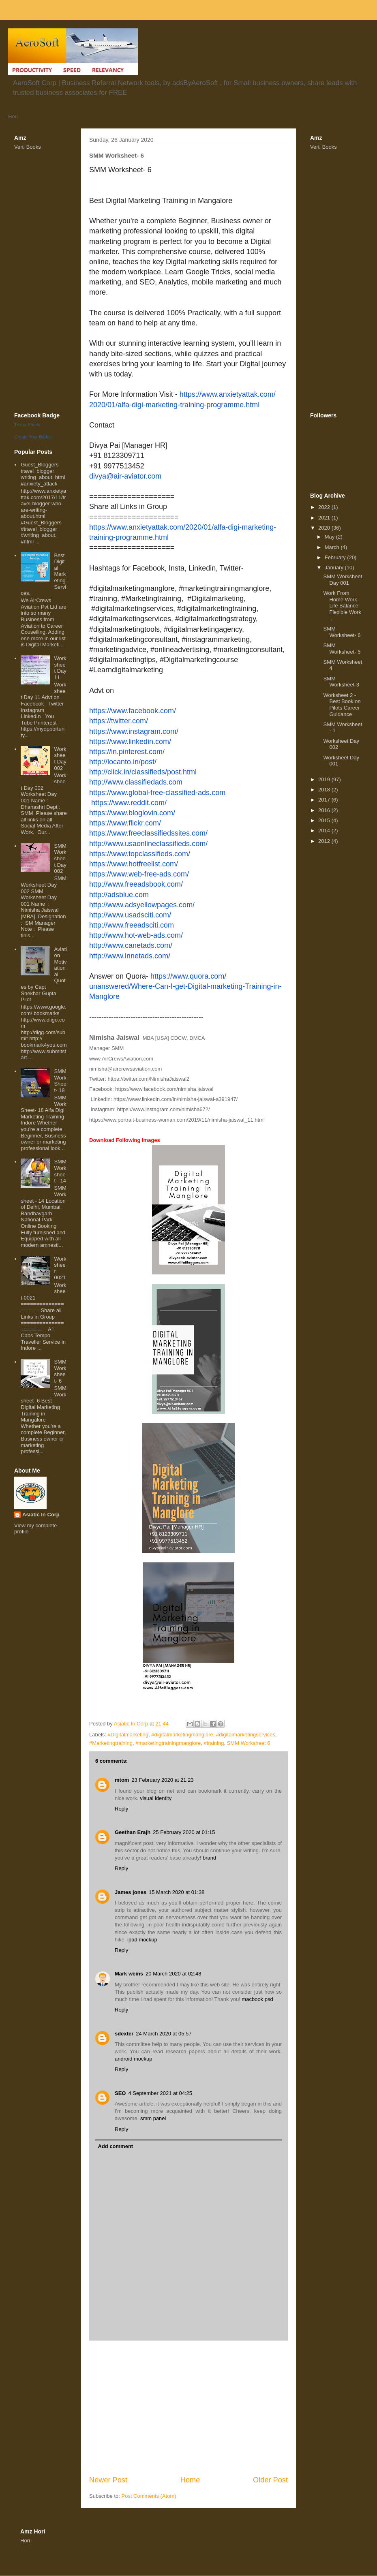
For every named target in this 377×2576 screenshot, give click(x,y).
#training (214, 1743)
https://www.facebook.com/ (132, 711)
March (333, 547)
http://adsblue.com (119, 895)
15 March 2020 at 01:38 (176, 1892)
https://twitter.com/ (118, 721)
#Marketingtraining (111, 1743)
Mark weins (129, 1974)
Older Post (270, 2480)
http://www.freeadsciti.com (131, 925)
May (330, 537)
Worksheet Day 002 (60, 758)
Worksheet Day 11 (60, 667)
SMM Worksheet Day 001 (342, 579)
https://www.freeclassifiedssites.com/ (148, 833)
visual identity (155, 1798)
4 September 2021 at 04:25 (160, 2093)
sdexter (124, 2034)
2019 (325, 779)
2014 (325, 830)
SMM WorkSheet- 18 (60, 1080)
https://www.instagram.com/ (133, 731)
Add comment (115, 2146)
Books (33, 147)
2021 (325, 518)
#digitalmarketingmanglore (182, 1735)
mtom (122, 1780)
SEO (120, 2093)
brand (209, 1858)
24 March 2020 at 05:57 (163, 2034)
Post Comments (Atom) (149, 2496)
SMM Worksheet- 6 (60, 1371)
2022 (325, 507)
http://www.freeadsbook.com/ (136, 884)
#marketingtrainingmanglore (168, 1743)
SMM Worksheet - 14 (60, 1171)
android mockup (133, 2059)
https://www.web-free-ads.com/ (139, 874)
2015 (325, 820)
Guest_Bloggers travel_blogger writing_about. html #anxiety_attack (43, 474)
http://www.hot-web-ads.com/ (136, 935)
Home (190, 2480)
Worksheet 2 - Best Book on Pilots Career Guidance (341, 704)
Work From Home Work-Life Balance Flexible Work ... (342, 605)
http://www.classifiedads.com (135, 782)
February (336, 557)
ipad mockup (142, 1940)
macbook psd (257, 1999)
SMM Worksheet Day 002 (60, 858)
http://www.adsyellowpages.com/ (142, 905)
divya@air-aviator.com (125, 476)
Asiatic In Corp (41, 1514)
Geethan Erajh (132, 1832)
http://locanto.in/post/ (122, 762)
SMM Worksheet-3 (341, 682)
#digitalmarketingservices (245, 1735)
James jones (130, 1892)
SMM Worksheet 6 (248, 1743)
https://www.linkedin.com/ (130, 742)
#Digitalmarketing (128, 1735)
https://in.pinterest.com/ (127, 752)
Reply (121, 1809)
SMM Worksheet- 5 (341, 648)
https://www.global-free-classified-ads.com (157, 793)
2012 (325, 841)
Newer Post (108, 2480)
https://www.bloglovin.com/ (132, 813)
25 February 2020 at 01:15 (184, 1832)
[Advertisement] (188, 2408)
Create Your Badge (33, 436)
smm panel (153, 2118)
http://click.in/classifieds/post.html (143, 772)
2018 (325, 790)
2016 (325, 810)
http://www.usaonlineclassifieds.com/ (148, 844)
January (335, 567)
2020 (325, 528)
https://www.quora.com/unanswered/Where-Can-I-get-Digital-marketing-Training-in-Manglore (185, 986)
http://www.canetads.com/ (130, 945)
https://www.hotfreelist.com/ (133, 864)
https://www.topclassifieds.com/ (139, 854)
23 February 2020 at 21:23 (162, 1780)
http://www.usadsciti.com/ (130, 915)
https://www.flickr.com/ (125, 823)
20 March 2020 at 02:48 (173, 1974)
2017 (325, 800)
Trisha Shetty (27, 424)
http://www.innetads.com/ (129, 956)
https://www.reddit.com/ (129, 803)
